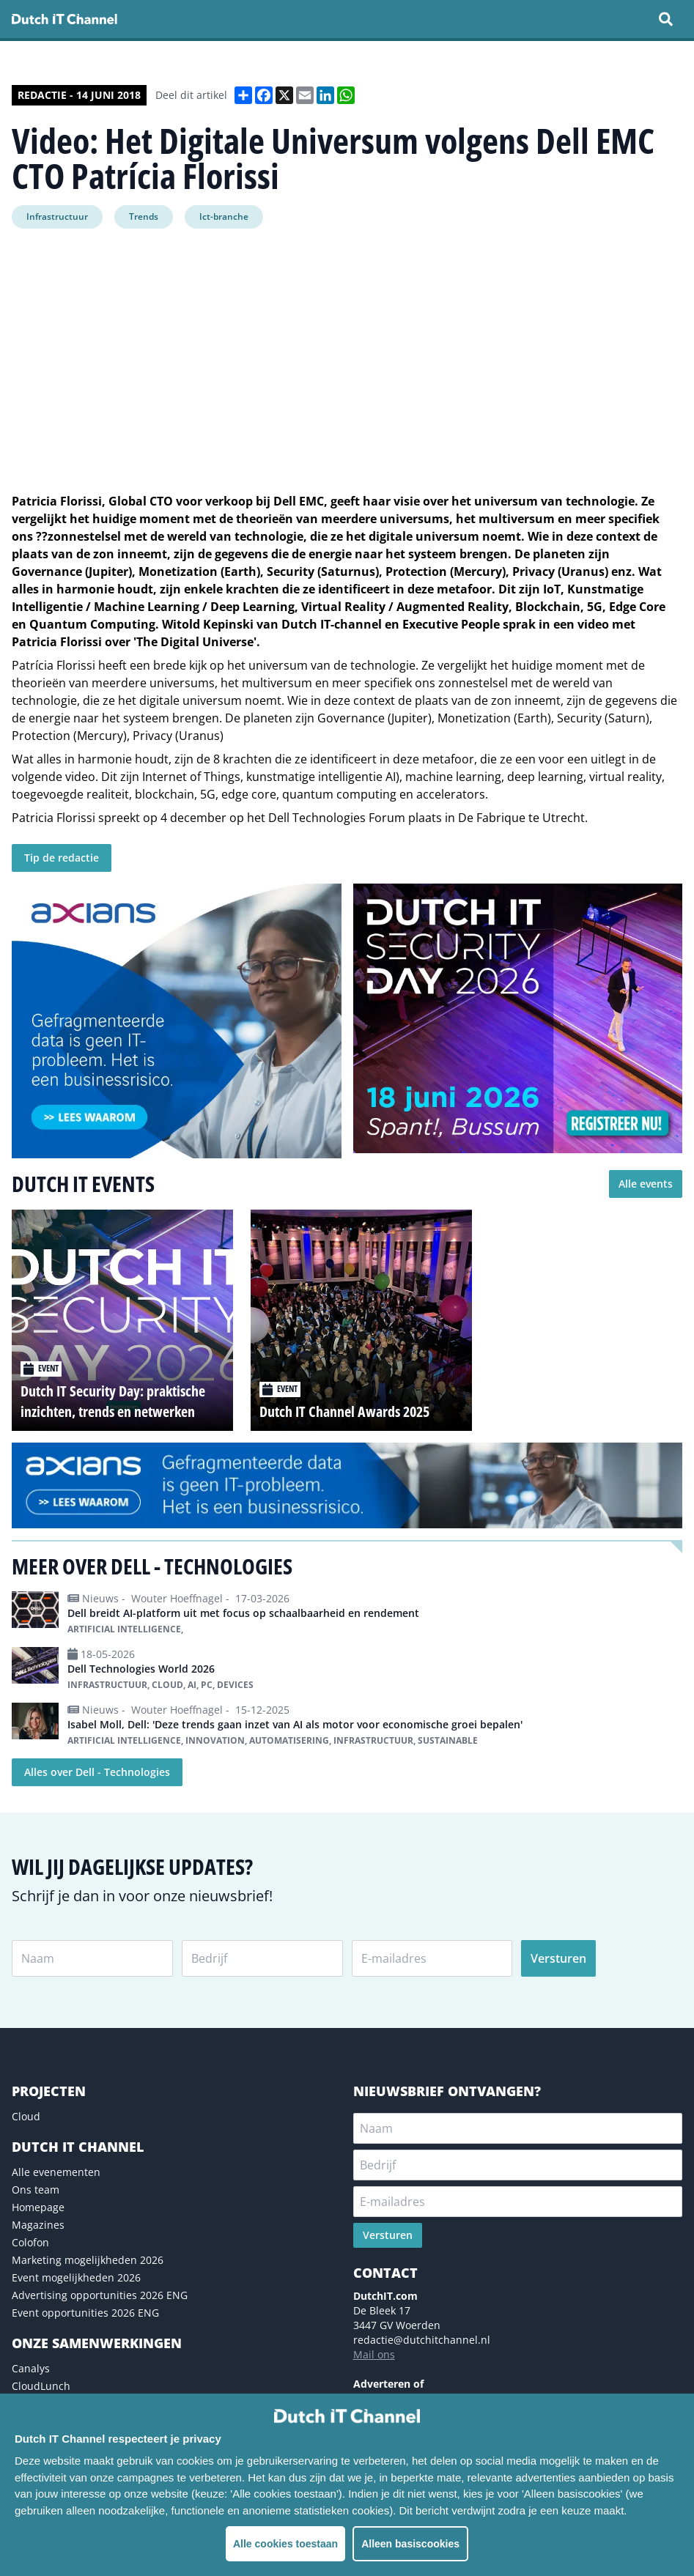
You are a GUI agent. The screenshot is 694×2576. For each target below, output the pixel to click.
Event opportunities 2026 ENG (85, 2313)
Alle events (646, 1184)
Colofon (30, 2242)
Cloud (26, 2116)
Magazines (38, 2225)
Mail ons (374, 2354)
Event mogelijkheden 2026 (76, 2277)
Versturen (558, 1958)
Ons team (35, 2189)
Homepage (38, 2207)
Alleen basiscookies (410, 2544)
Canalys (31, 2368)
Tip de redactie (61, 858)
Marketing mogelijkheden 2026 (87, 2260)
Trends (143, 216)
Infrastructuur (57, 216)
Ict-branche (223, 216)
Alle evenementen (56, 2172)
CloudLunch (41, 2386)
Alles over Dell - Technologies (97, 1772)
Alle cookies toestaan (285, 2544)
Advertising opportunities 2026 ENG (100, 2295)
